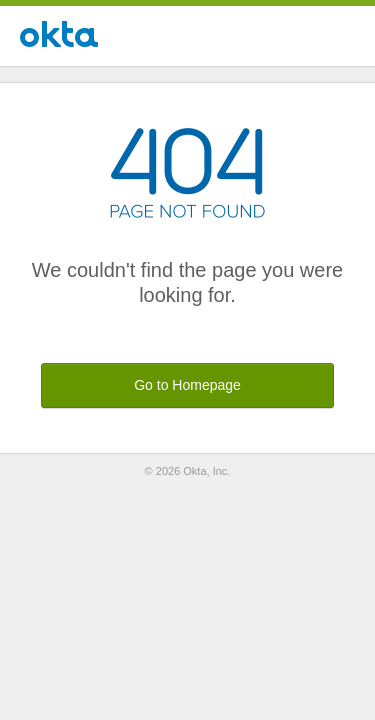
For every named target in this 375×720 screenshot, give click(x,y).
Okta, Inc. (206, 471)
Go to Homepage (187, 385)
